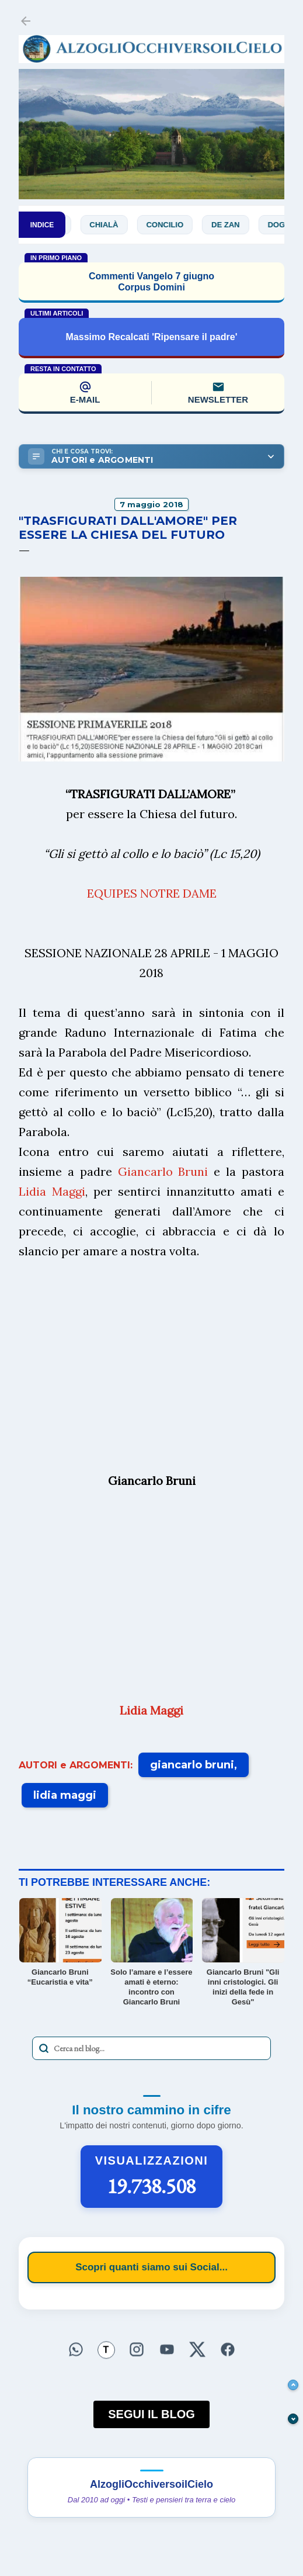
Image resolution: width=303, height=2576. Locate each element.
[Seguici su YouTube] (167, 2349)
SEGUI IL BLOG (151, 2414)
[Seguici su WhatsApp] (76, 2349)
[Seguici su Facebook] (227, 2349)
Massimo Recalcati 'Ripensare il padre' (152, 337)
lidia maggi (64, 1795)
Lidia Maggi (52, 1191)
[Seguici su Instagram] (136, 2349)
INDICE (42, 225)
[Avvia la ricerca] (44, 2048)
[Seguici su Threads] (106, 2350)
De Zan (235, 224)
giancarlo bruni (192, 1764)
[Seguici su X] (197, 2349)
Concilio (174, 224)
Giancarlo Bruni (163, 1171)
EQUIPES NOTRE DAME (152, 893)
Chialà (113, 224)
